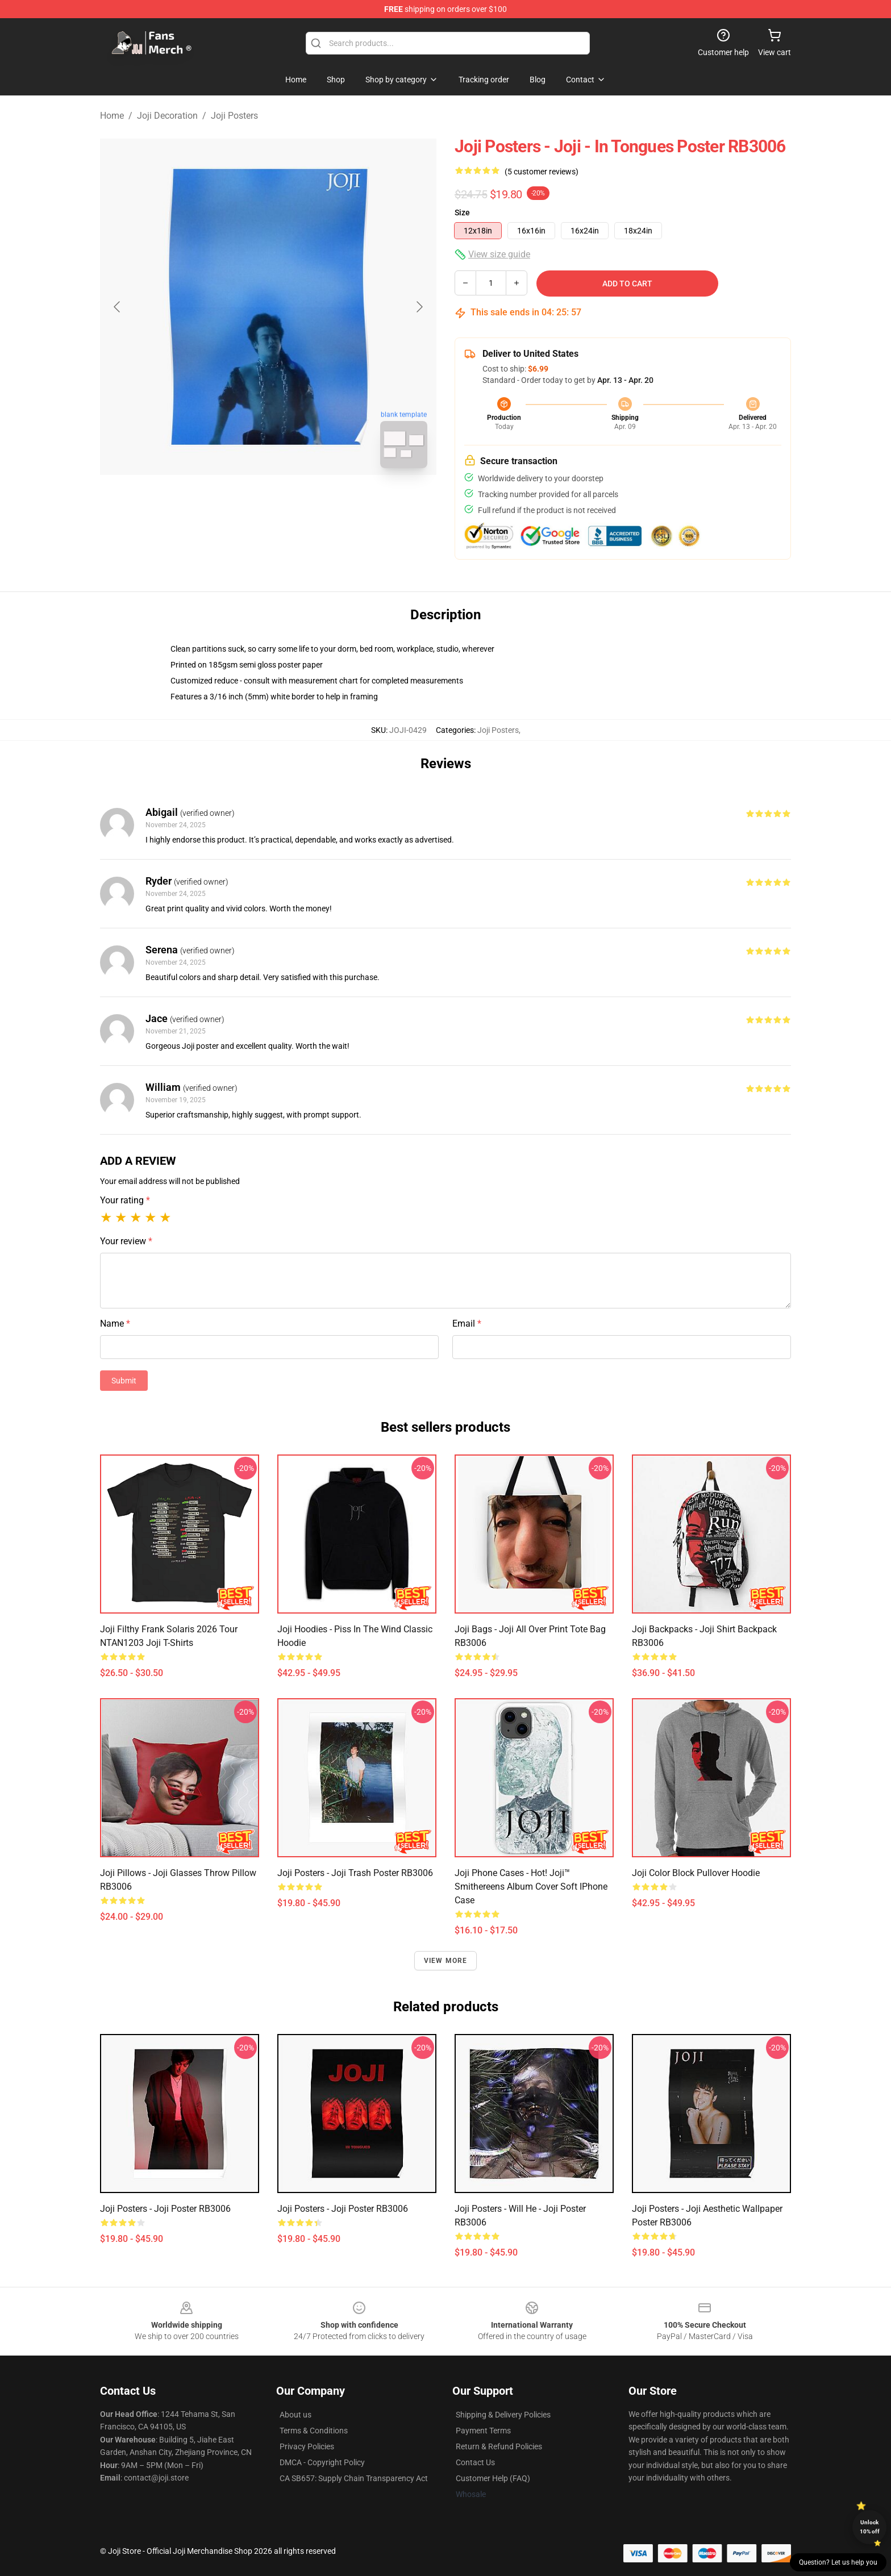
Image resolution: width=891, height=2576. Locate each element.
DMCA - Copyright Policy (322, 2462)
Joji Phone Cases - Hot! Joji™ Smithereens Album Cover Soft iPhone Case (531, 1887)
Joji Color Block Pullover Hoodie (696, 1873)
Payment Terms (483, 2430)
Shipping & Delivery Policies (503, 2414)
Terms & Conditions (314, 2430)
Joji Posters (234, 115)
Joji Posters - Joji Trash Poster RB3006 (355, 1873)
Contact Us (475, 2462)
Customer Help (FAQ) (493, 2478)
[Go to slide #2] (297, 502)
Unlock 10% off (870, 2527)
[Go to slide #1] (238, 502)
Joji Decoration (167, 115)
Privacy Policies (307, 2446)
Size (462, 212)
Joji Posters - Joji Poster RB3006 (165, 2208)
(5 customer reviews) (541, 171)
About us (295, 2414)
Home (112, 115)
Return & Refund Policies (499, 2446)
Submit (123, 1380)
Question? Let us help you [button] (838, 2562)
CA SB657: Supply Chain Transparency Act (354, 2478)
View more (446, 1961)
